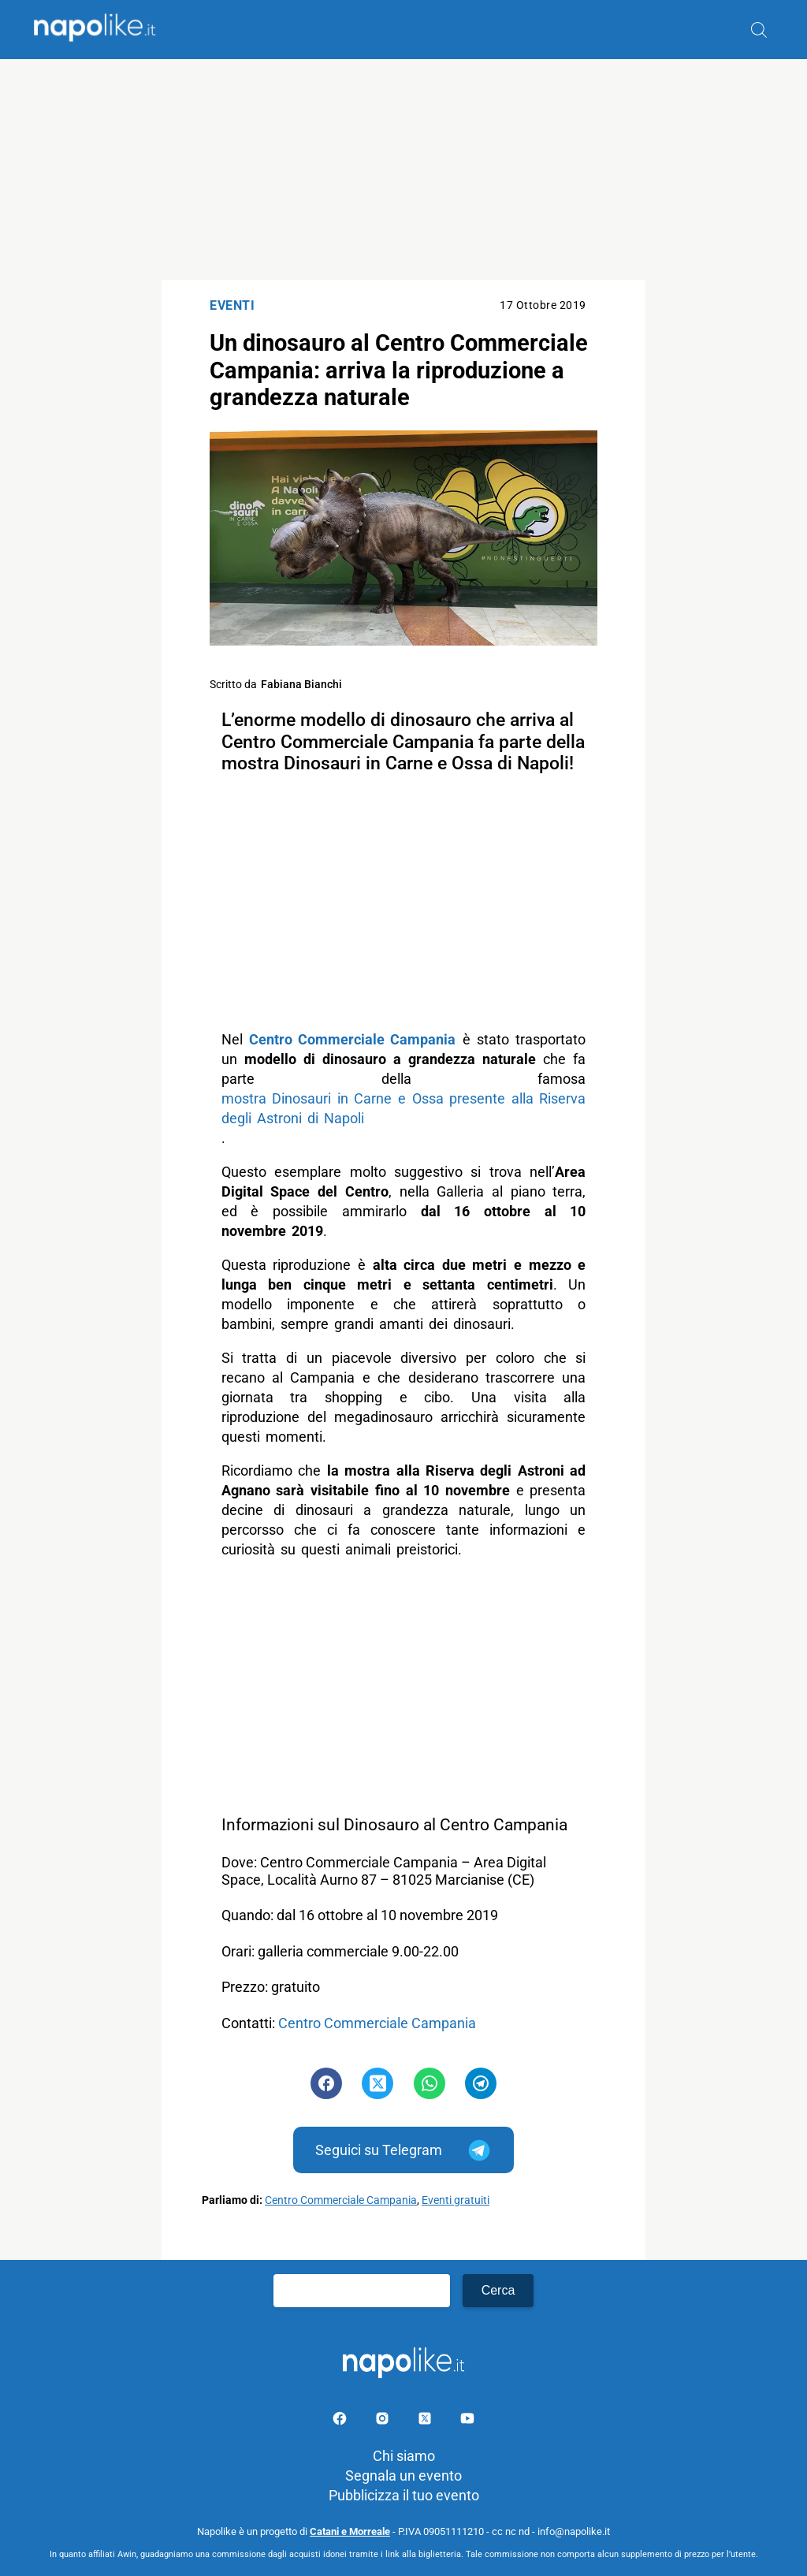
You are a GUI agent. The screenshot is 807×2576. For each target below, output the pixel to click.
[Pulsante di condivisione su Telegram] (480, 2083)
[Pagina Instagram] (384, 2421)
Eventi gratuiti (455, 2200)
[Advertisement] (403, 169)
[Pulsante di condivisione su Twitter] (377, 2083)
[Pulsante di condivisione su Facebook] (326, 2083)
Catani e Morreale (350, 2531)
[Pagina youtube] (467, 2421)
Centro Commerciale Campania (377, 2023)
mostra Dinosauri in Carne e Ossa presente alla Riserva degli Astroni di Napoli (403, 1108)
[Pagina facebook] (341, 2421)
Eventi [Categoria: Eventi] (232, 305)
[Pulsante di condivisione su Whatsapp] (429, 2083)
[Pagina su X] (426, 2421)
